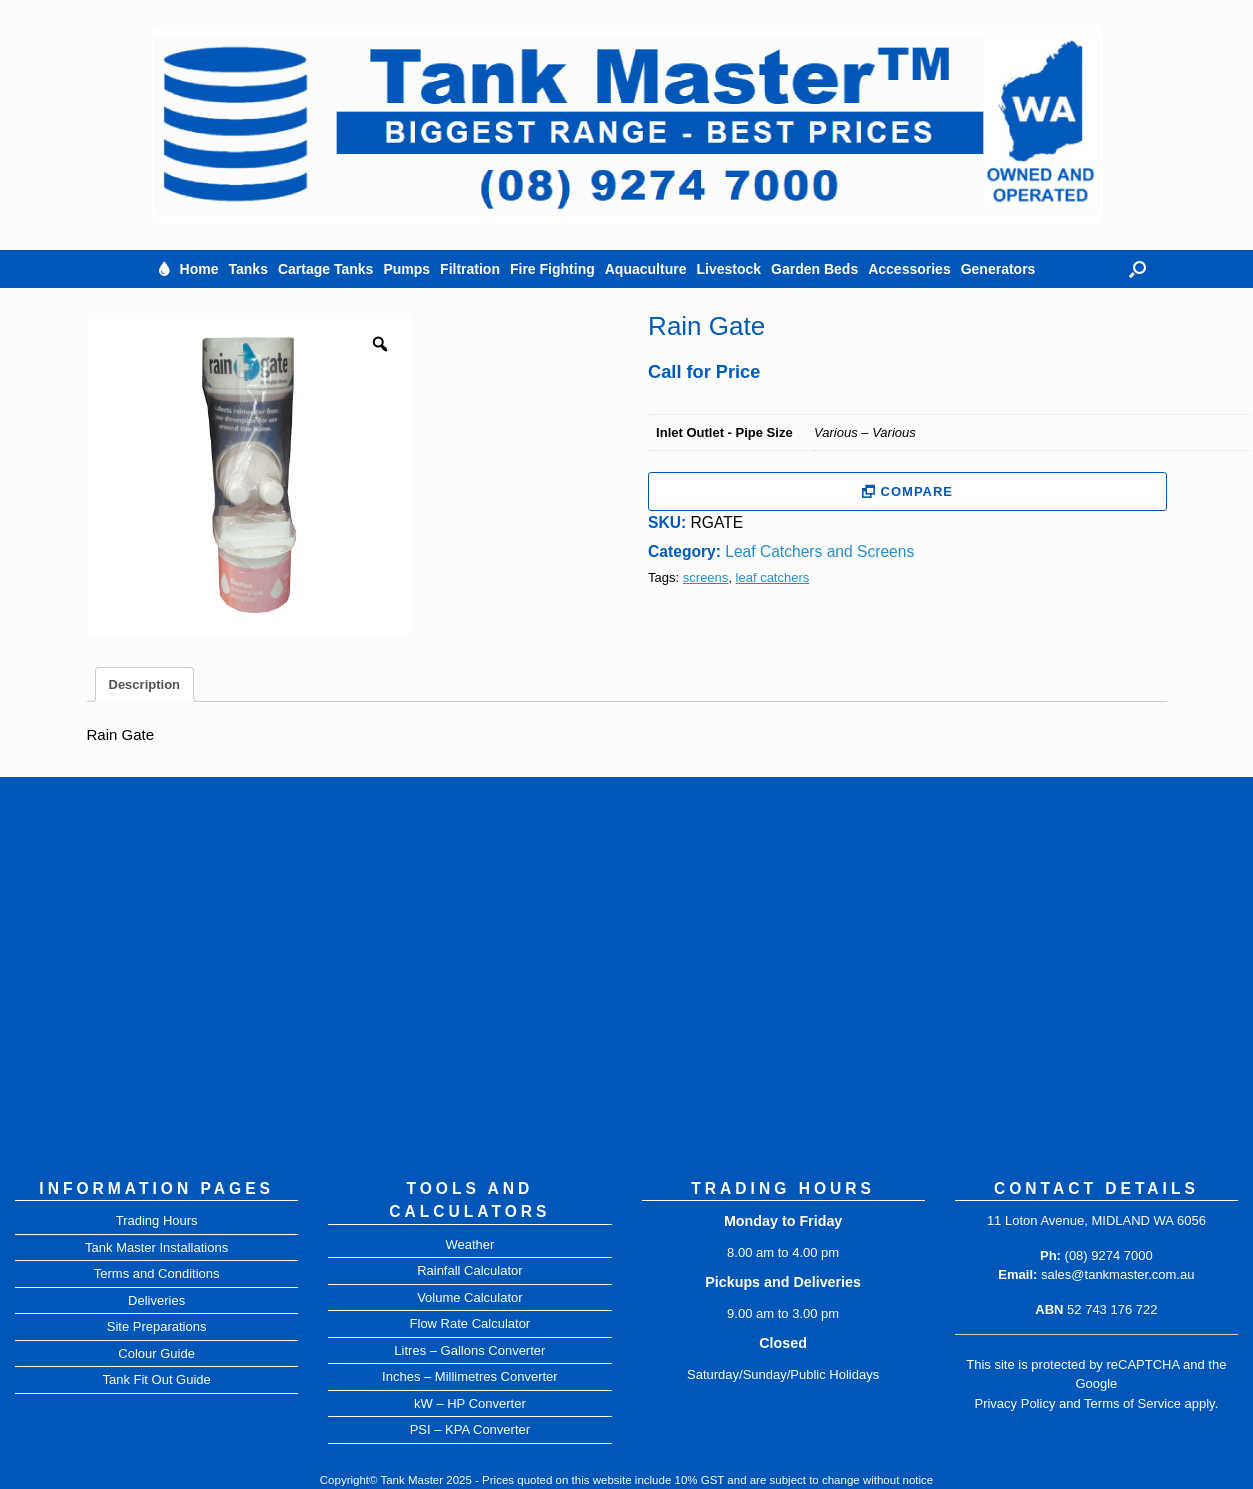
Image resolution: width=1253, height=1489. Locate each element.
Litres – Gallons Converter (469, 1350)
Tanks (248, 269)
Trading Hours (157, 1220)
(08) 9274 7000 (1109, 1255)
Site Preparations (157, 1326)
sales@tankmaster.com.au (1117, 1274)
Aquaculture (646, 269)
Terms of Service (1132, 1403)
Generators (998, 269)
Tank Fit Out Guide (156, 1379)
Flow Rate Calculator (470, 1323)
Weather (469, 1244)
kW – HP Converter (470, 1403)
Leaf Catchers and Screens (819, 551)
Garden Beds (814, 269)
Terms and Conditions (157, 1273)
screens (706, 577)
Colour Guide (156, 1353)
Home (199, 269)
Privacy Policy (1014, 1403)
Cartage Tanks (325, 269)
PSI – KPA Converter (470, 1429)
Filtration (470, 269)
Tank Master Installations (156, 1247)
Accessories (909, 269)
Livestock (728, 269)
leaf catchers (773, 577)
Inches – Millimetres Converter (470, 1376)
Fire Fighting (552, 269)
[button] (1137, 269)
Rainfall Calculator (470, 1270)
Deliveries (156, 1300)
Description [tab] (145, 684)
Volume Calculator (470, 1297)
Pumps (406, 269)
